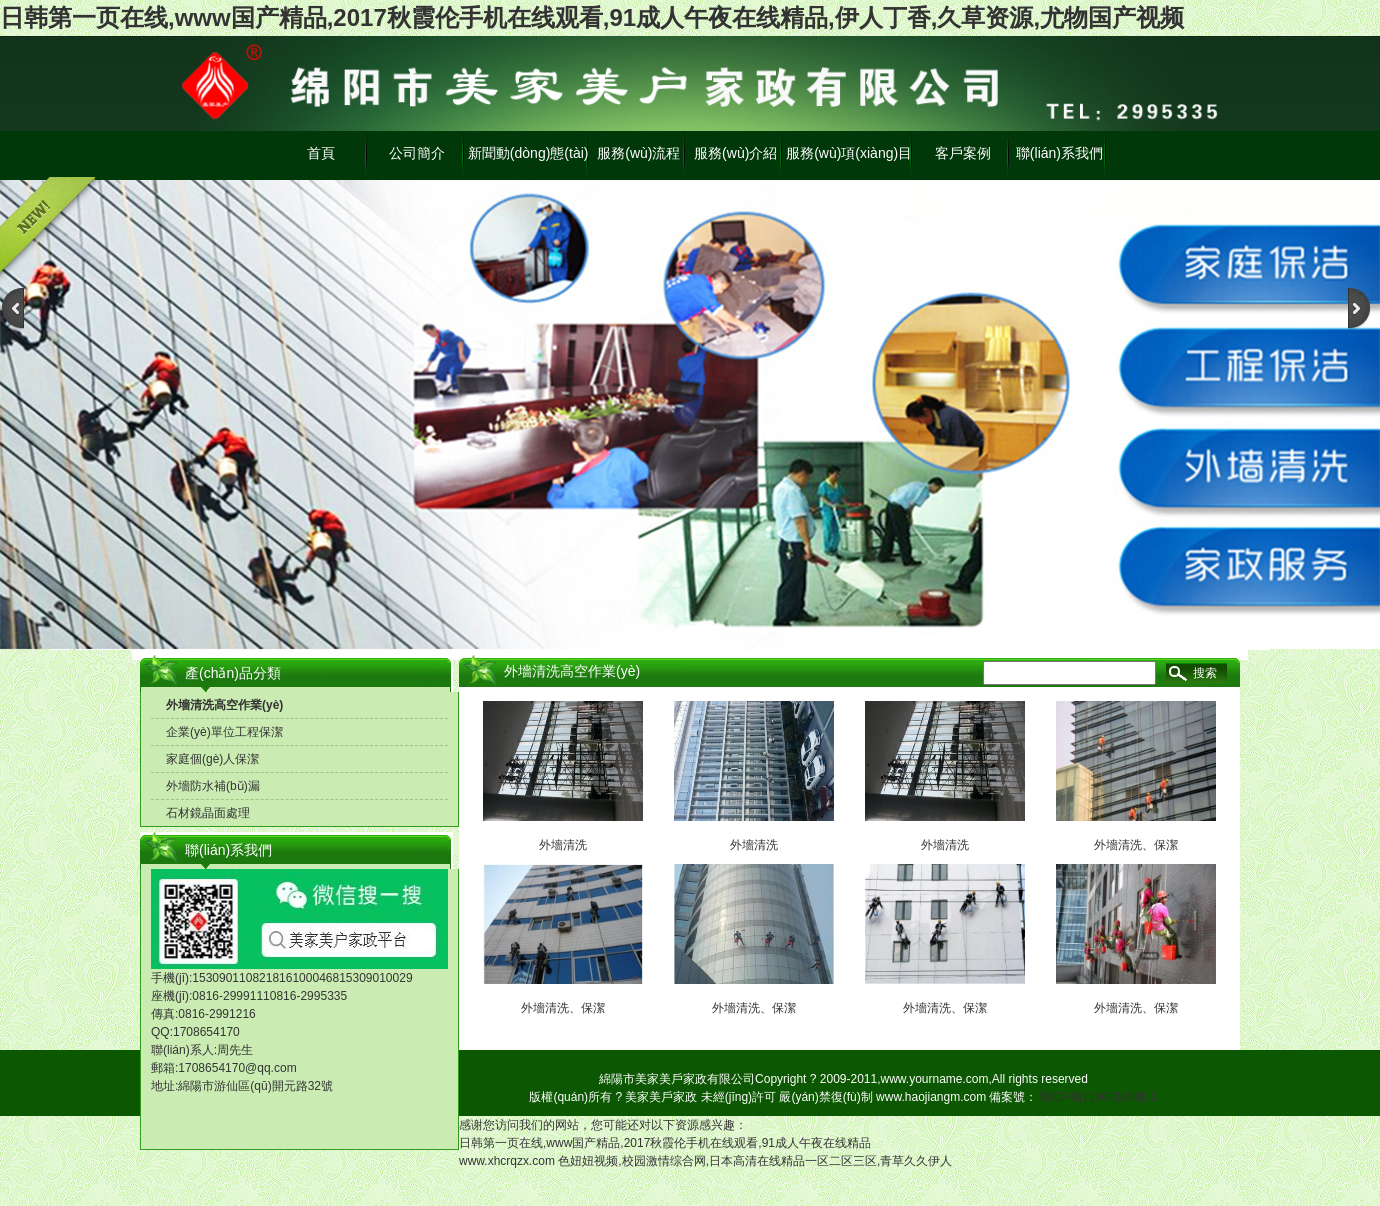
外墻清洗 (563, 845)
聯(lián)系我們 (1059, 153)
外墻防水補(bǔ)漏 (213, 786)
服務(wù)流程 (638, 153)
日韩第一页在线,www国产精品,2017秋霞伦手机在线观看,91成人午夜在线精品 (665, 1143)
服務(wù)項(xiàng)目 (849, 153)
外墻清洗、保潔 (945, 1008)
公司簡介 (417, 153)
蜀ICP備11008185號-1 (1098, 1097)
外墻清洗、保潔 (754, 1008)
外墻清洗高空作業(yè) (224, 705)
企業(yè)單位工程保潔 (224, 732)
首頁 (321, 153)
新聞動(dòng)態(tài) (528, 153)
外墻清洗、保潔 (563, 1008)
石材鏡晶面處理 (208, 813)
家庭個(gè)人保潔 (212, 759)
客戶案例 (963, 153)
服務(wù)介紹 (735, 153)
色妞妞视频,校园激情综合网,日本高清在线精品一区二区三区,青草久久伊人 (755, 1161)
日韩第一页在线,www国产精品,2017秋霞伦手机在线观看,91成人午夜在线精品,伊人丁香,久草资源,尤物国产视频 (592, 17)
